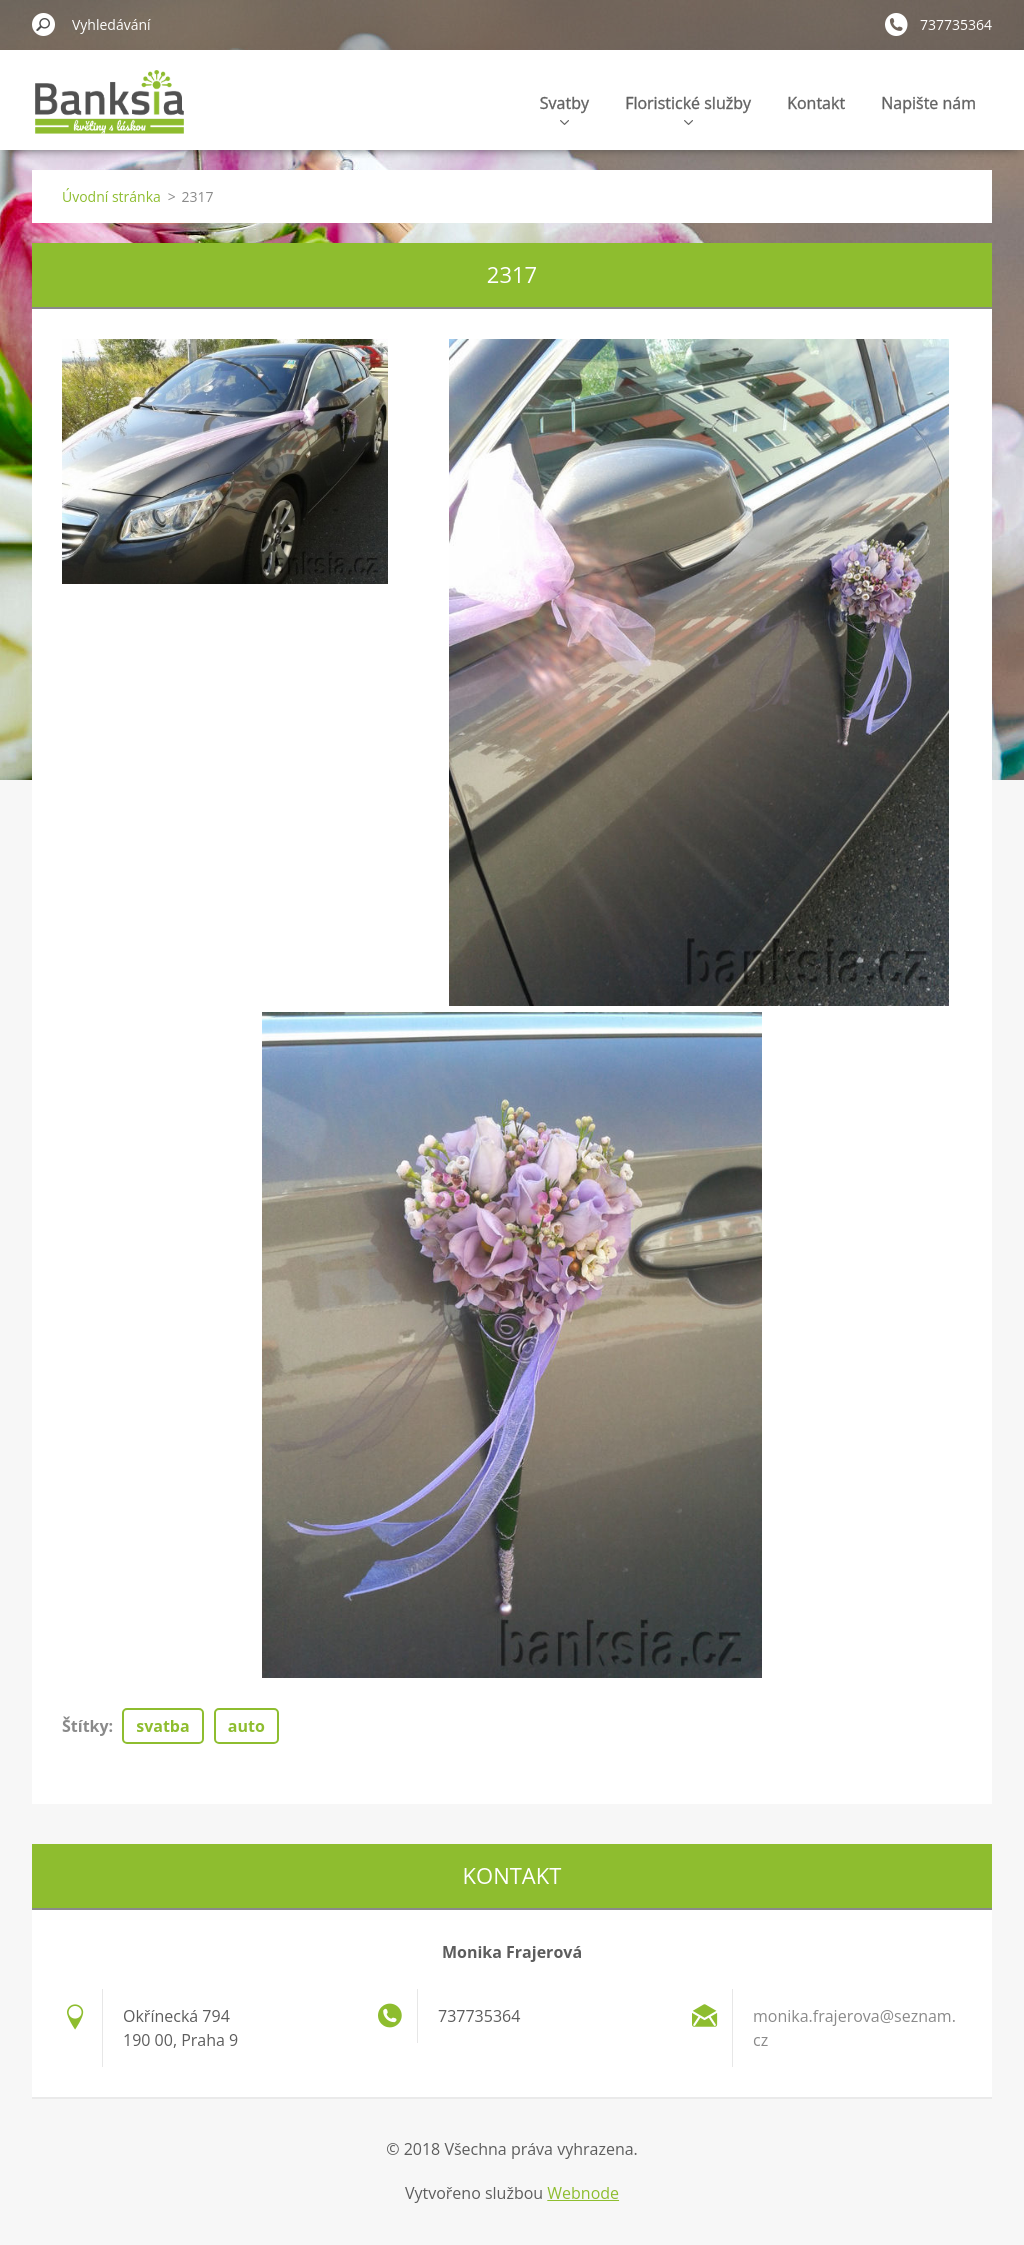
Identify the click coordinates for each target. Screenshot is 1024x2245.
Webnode (583, 2193)
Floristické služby (688, 108)
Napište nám (928, 103)
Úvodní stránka (111, 196)
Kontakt (816, 103)
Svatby (564, 108)
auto (246, 1726)
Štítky (85, 1726)
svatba (162, 1726)
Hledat (44, 24)
